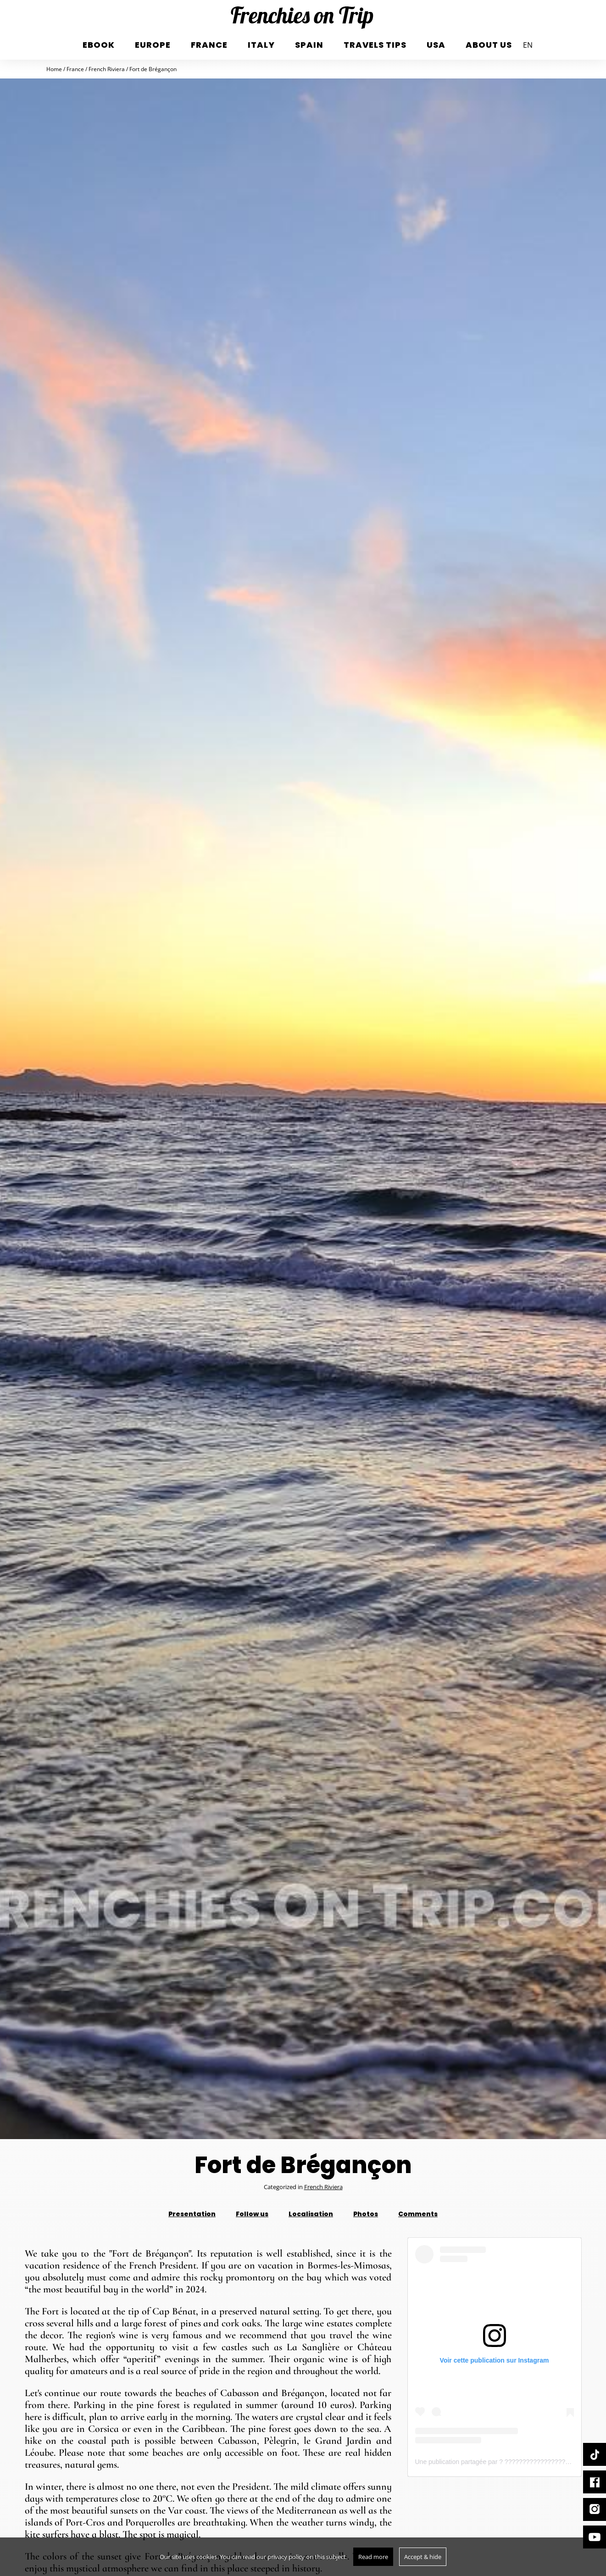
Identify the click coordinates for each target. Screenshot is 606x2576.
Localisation (311, 2213)
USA (436, 44)
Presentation (192, 2213)
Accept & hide (422, 2557)
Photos (365, 2213)
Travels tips (375, 44)
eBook (99, 44)
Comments (418, 2213)
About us (489, 44)
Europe (153, 44)
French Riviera (323, 2187)
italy (261, 44)
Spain (309, 44)
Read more (373, 2557)
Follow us (252, 2213)
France (209, 44)
